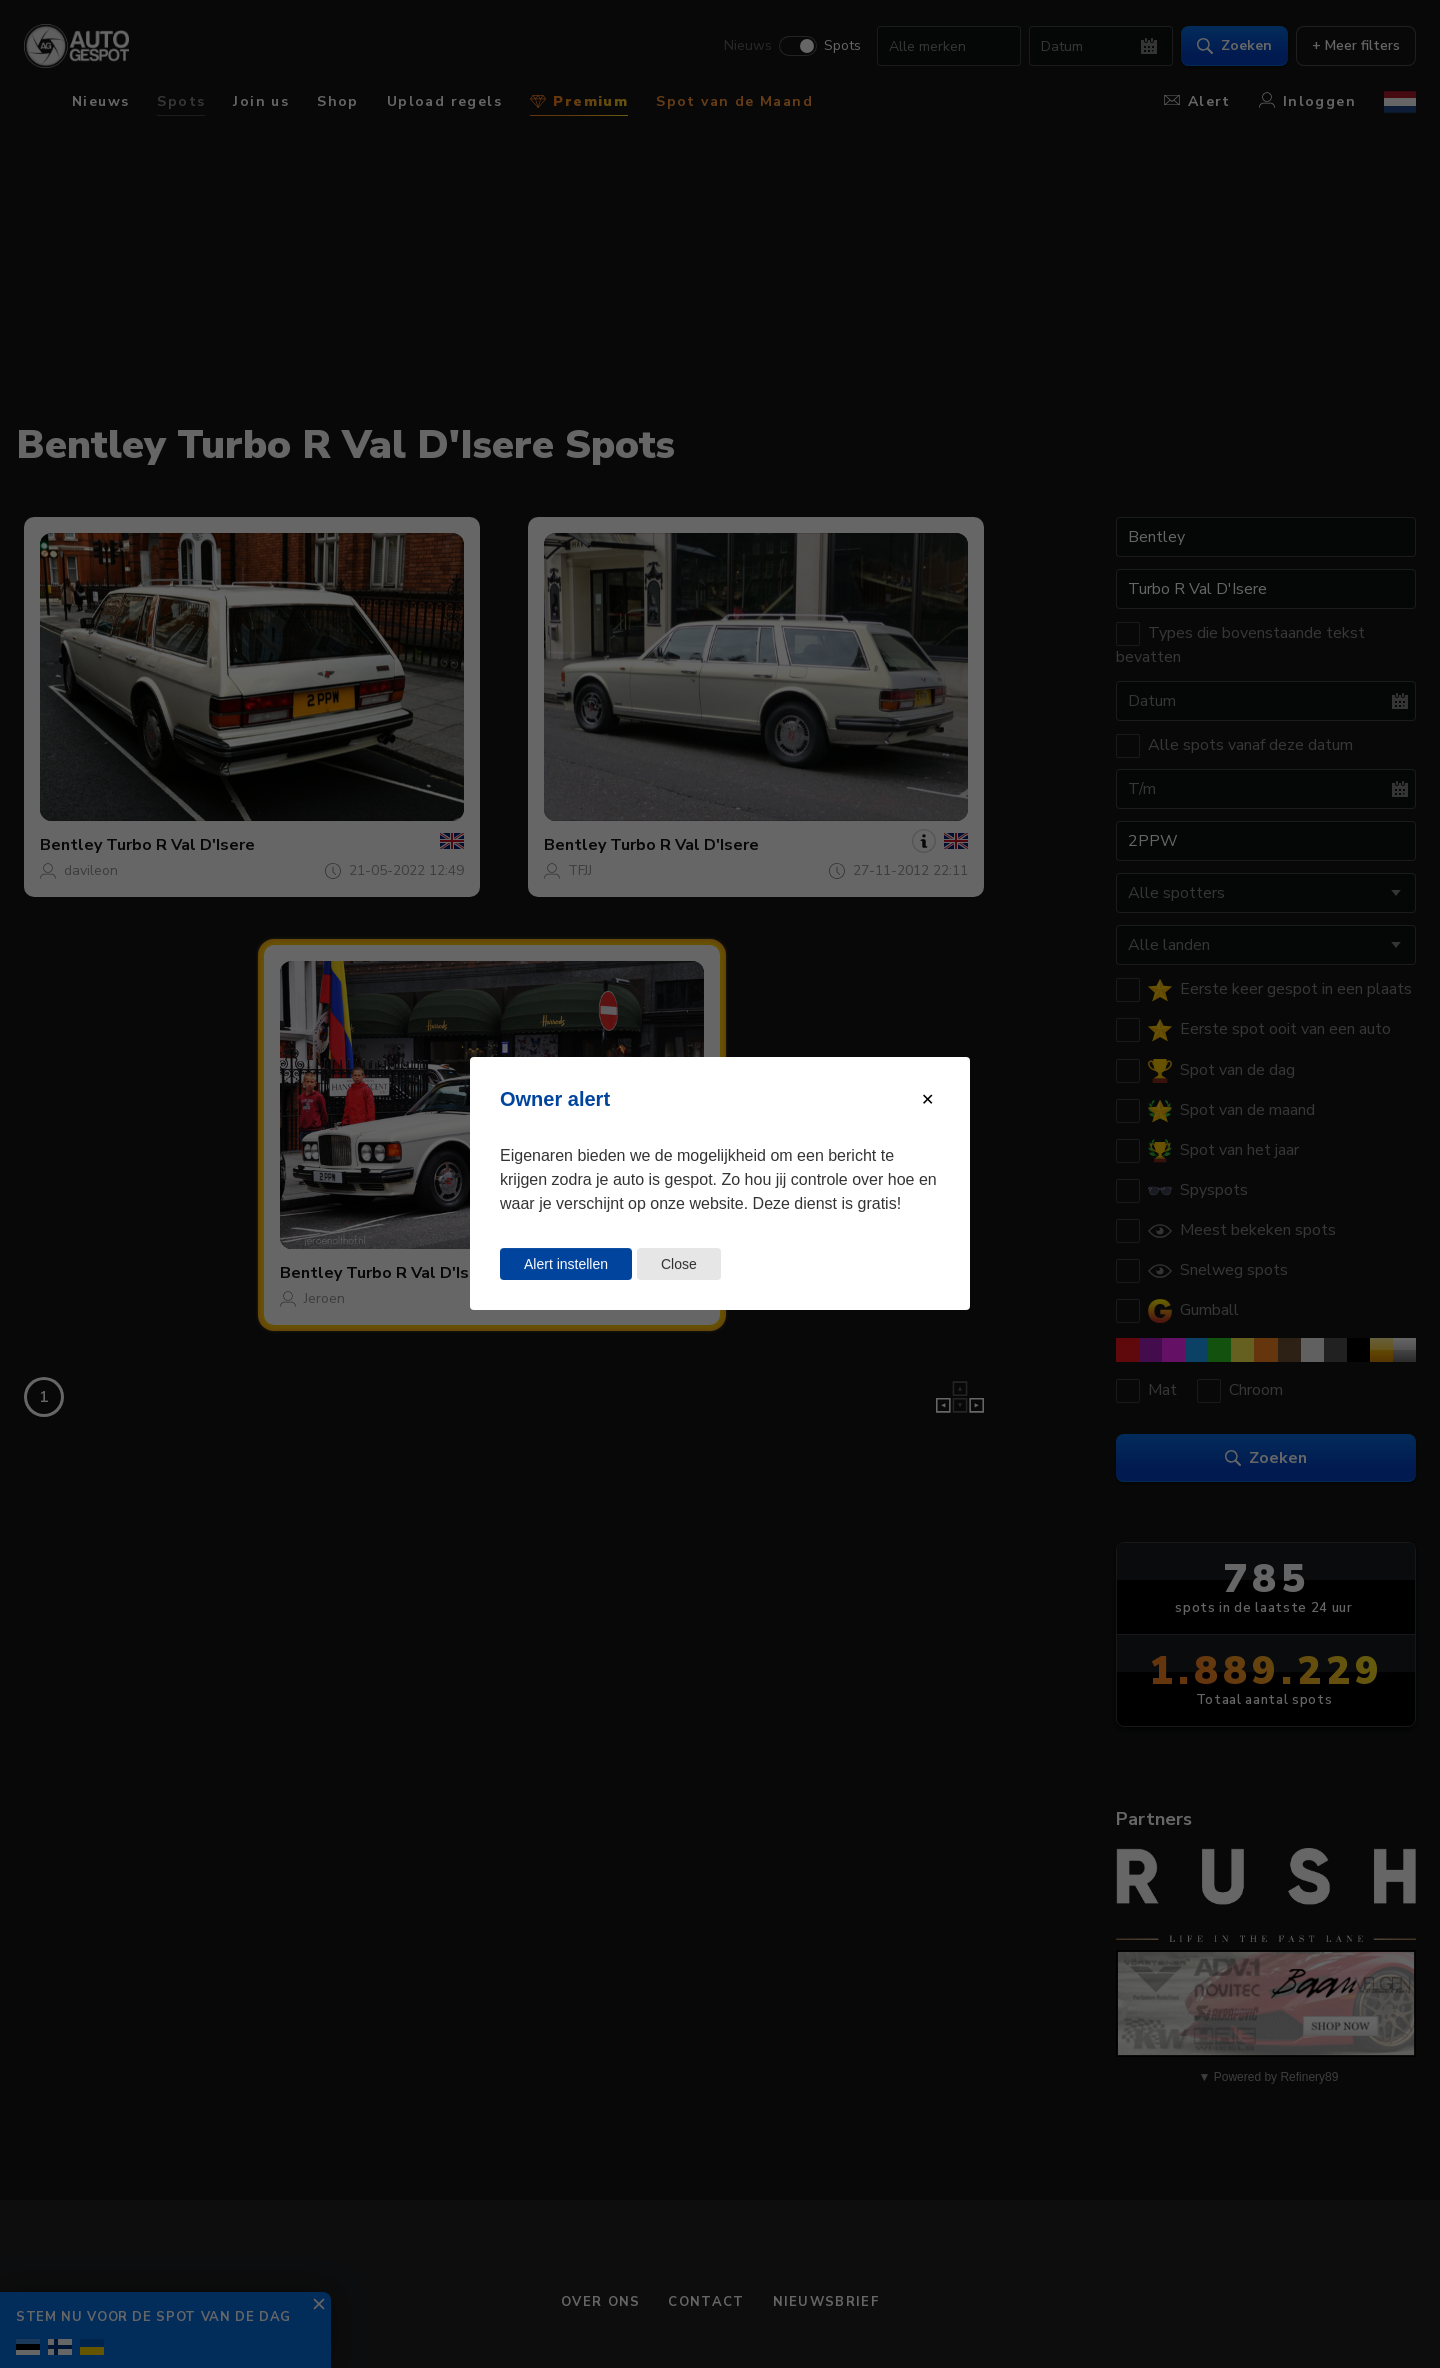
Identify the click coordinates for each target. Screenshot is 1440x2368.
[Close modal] (927, 1099)
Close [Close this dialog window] (679, 1264)
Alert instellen (566, 1264)
